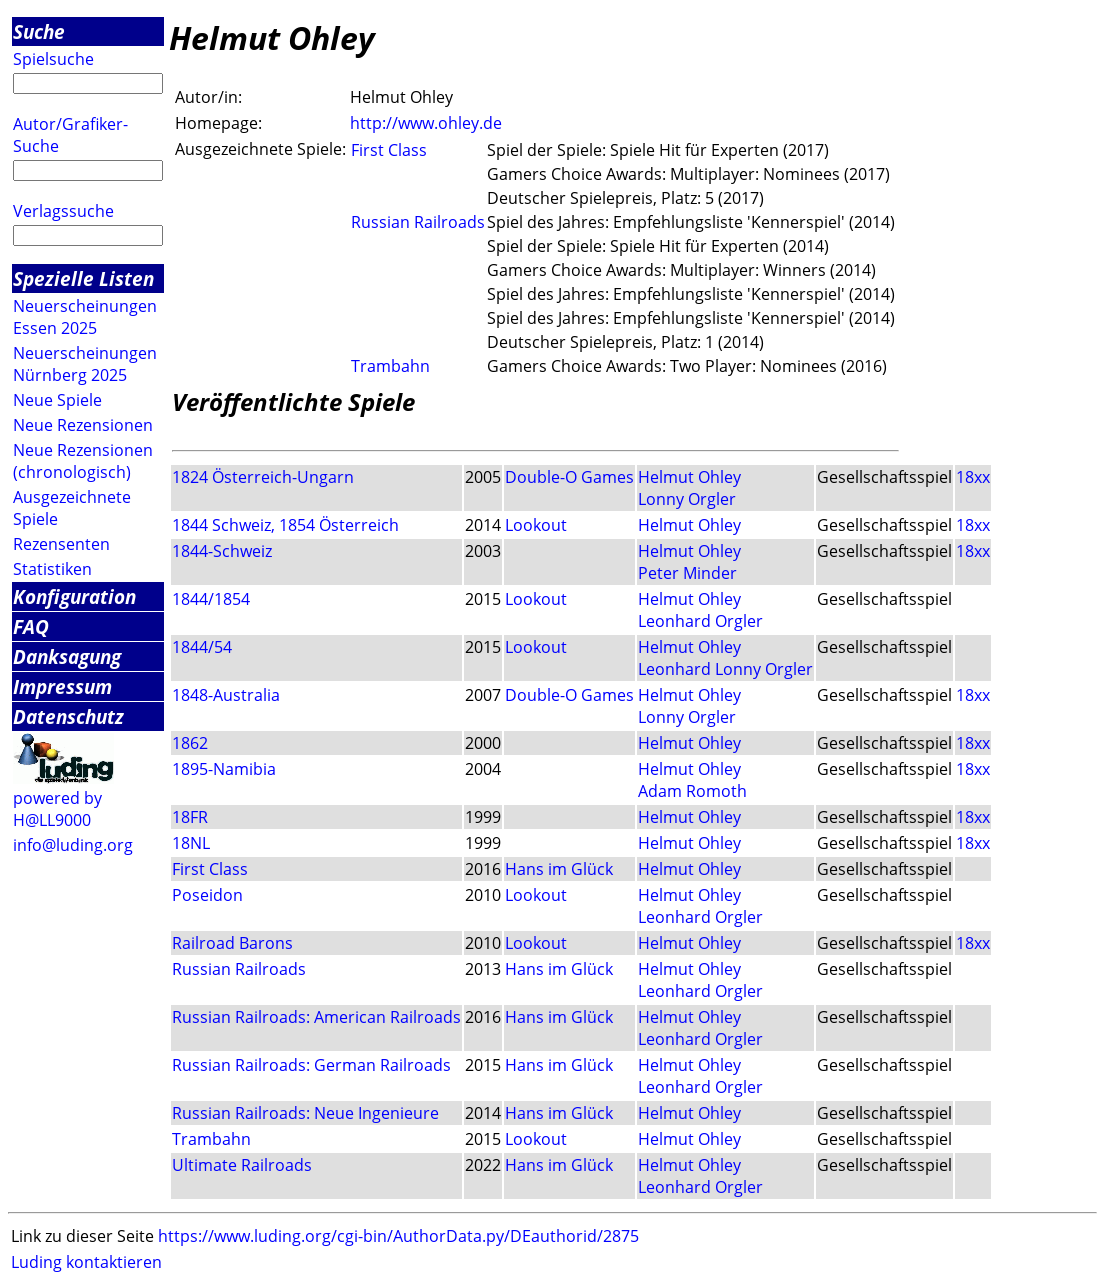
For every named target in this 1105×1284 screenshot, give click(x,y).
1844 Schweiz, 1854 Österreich (285, 525)
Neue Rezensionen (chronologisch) (83, 461)
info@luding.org (73, 845)
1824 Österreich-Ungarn (263, 477)
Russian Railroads (418, 222)
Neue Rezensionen (83, 425)
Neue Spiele (57, 400)
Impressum (62, 686)
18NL (191, 843)
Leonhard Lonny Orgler (725, 669)
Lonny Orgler (687, 499)
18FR (190, 817)
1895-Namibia (224, 769)
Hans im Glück (559, 869)
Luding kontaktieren (86, 1262)
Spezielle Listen (83, 278)
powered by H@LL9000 (57, 809)
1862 (190, 743)
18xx (973, 477)
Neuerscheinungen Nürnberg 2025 (85, 364)
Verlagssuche (63, 211)
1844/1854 (211, 599)
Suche (39, 31)
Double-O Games (569, 477)
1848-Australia (226, 695)
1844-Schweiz (222, 551)
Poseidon (207, 895)
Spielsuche (53, 59)
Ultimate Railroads (242, 1165)
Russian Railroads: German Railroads (311, 1065)
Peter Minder (687, 573)
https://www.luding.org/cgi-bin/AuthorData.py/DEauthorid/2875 (398, 1236)
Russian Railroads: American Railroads (316, 1017)
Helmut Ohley (689, 477)
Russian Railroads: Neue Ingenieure (305, 1113)
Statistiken (52, 569)
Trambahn (390, 366)
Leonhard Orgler (700, 621)
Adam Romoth (692, 791)
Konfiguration (74, 596)
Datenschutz (68, 716)
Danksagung (67, 656)
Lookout (536, 525)
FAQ (31, 626)
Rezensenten (61, 544)
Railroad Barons (232, 943)
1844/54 (202, 647)
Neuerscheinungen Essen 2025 (85, 317)
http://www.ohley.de (426, 123)
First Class (389, 150)
